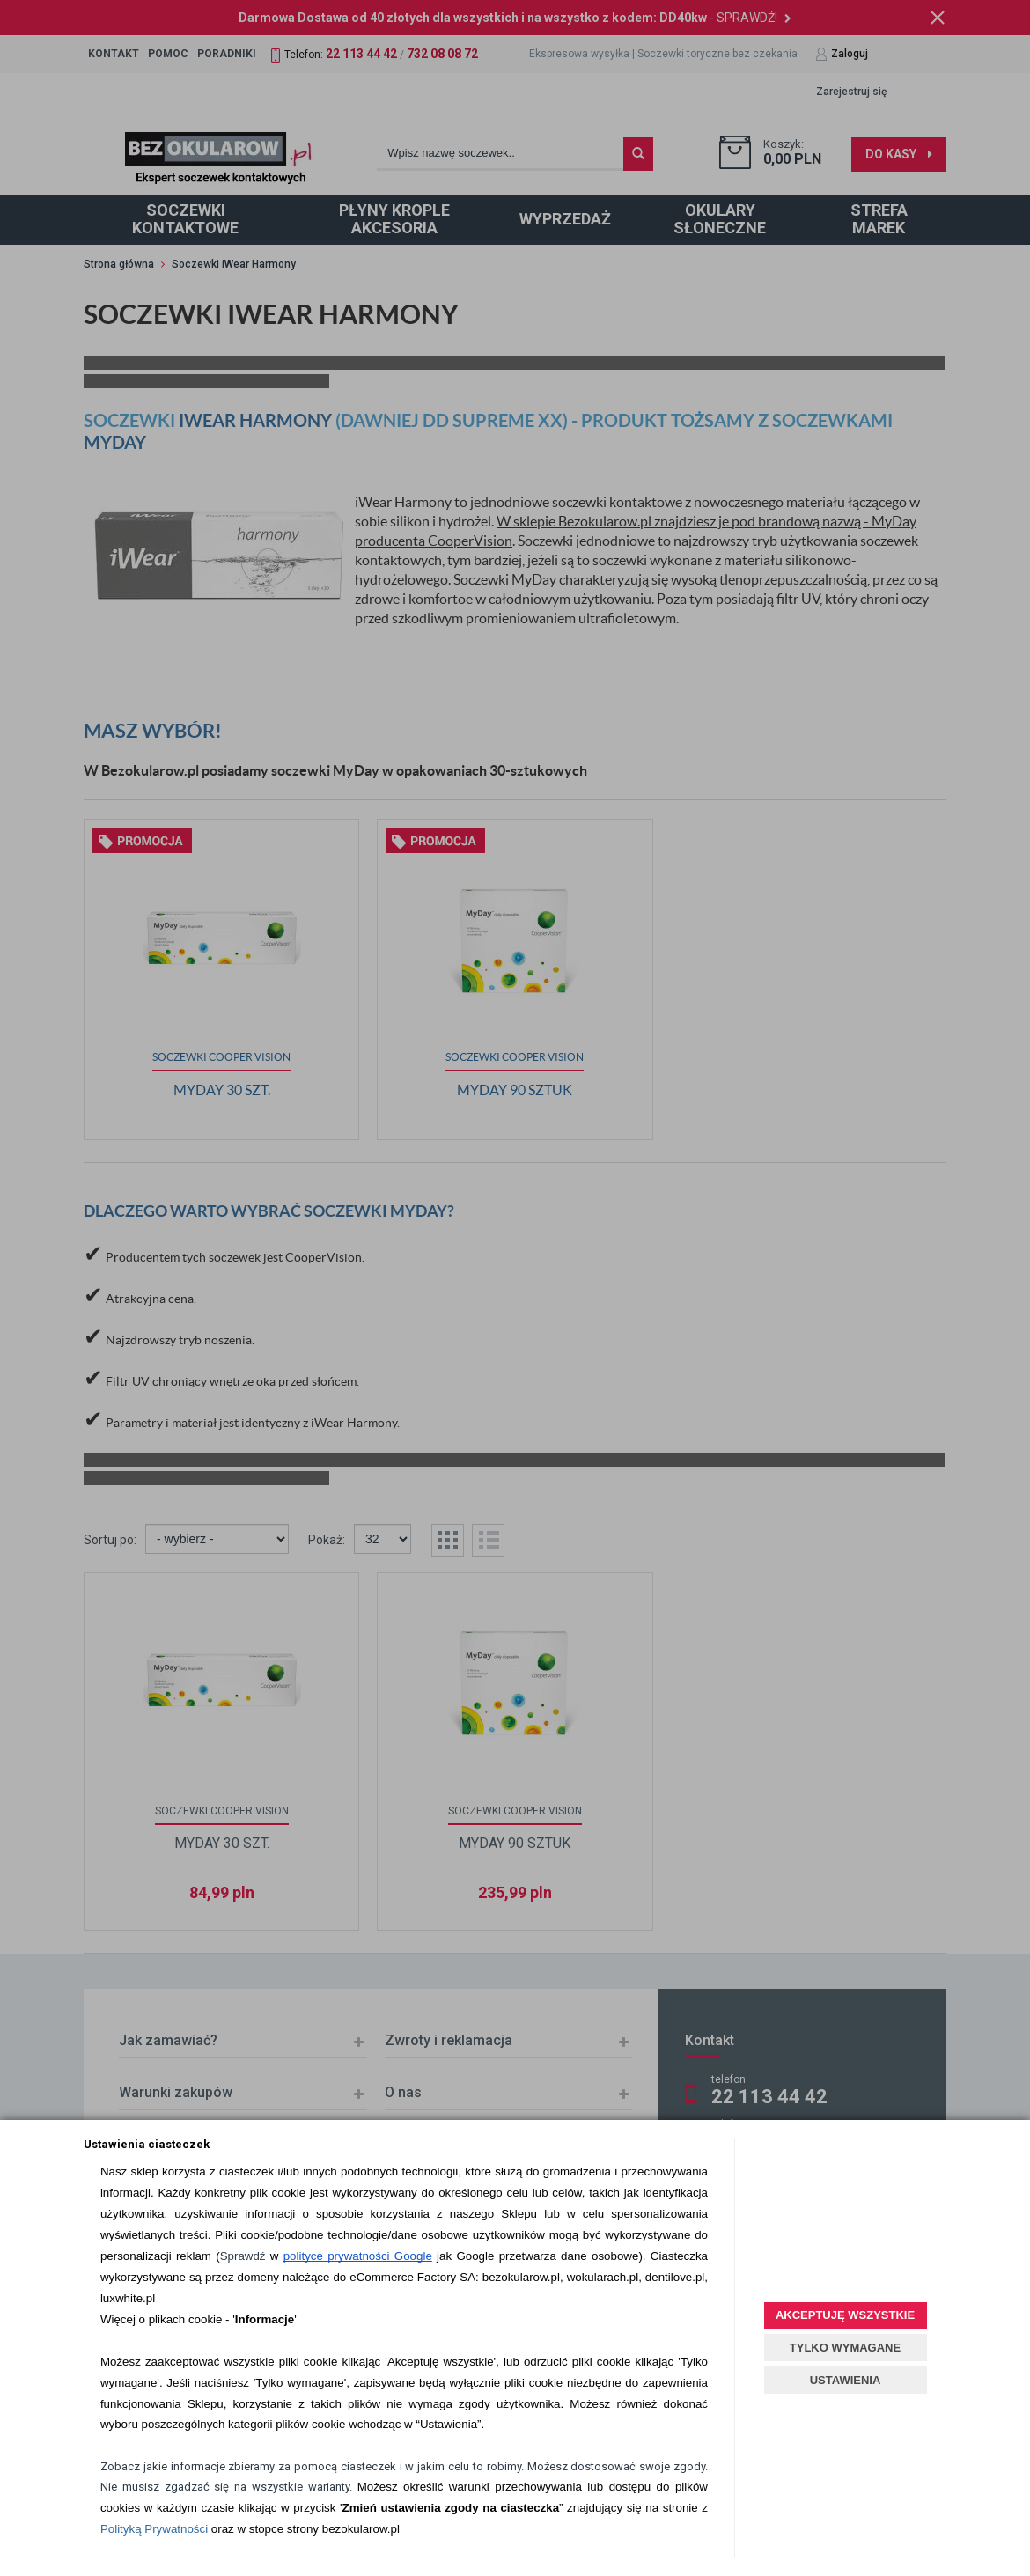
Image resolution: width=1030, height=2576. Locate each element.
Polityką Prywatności (154, 2529)
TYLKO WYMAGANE (845, 2347)
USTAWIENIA (845, 2380)
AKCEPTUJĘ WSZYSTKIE (845, 2315)
